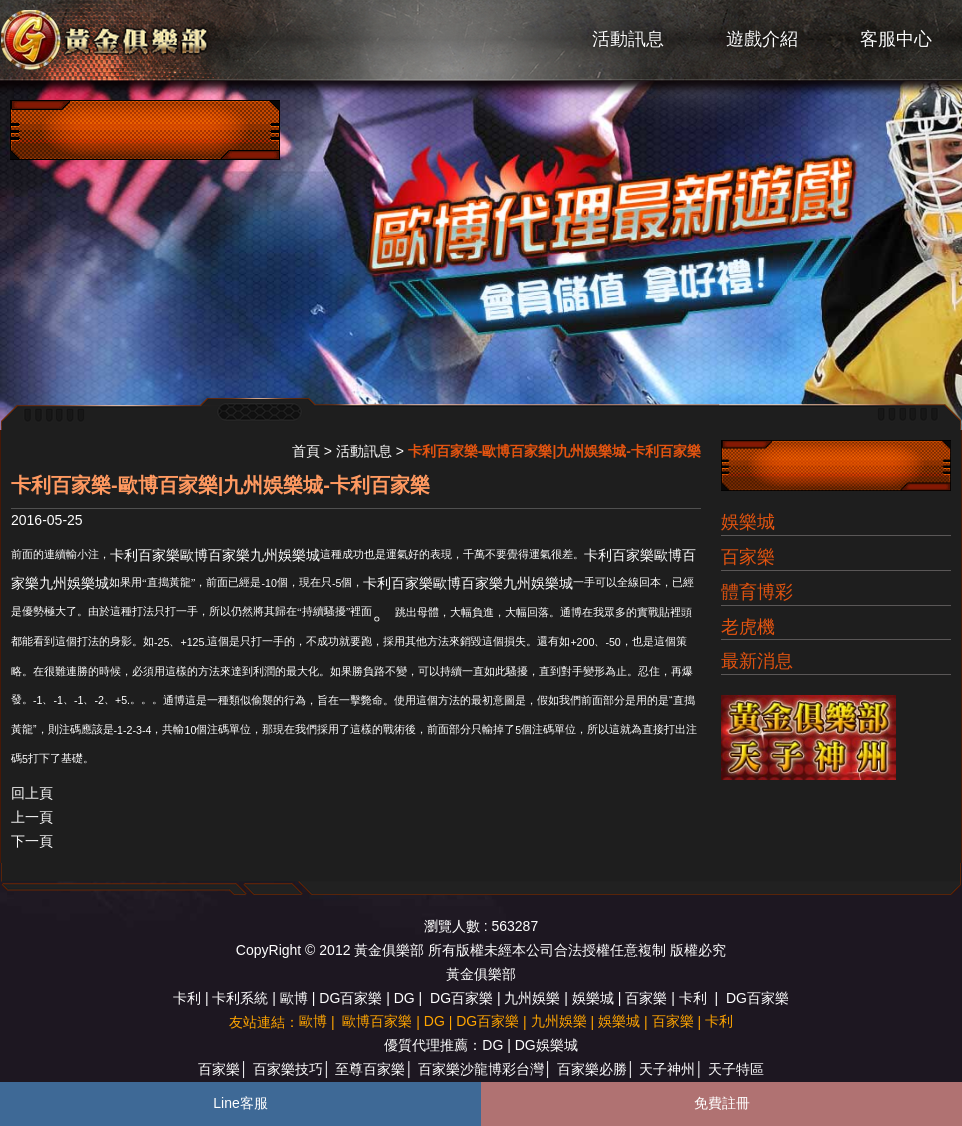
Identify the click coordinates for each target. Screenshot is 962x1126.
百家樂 (748, 557)
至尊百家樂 (370, 1069)
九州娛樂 (532, 998)
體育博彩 (757, 592)
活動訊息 (628, 39)
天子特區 (736, 1069)
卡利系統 (240, 998)
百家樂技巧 (288, 1069)
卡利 (187, 998)
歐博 (294, 998)
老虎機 (748, 627)
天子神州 (667, 1069)
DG (404, 998)
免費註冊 (722, 1103)
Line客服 (240, 1103)
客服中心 (896, 39)
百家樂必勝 (592, 1069)
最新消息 (757, 661)
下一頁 (32, 841)
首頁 (306, 451)
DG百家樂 (350, 998)
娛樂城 (748, 522)
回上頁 (32, 793)
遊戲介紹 (762, 39)
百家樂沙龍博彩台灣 (481, 1069)
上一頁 (32, 817)
